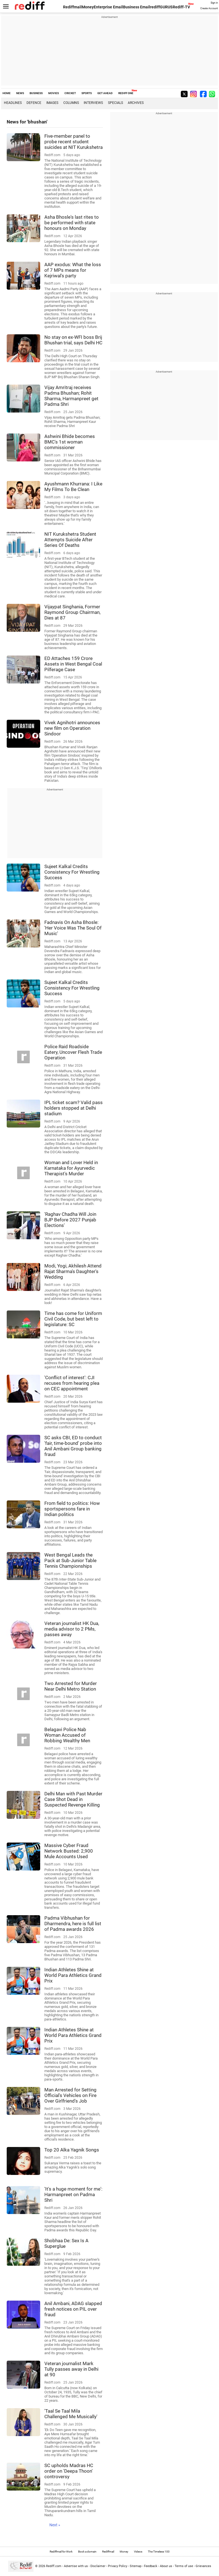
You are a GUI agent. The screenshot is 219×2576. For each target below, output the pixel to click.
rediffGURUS (161, 7)
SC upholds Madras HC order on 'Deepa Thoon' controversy (68, 2471)
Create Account (209, 8)
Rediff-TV (181, 7)
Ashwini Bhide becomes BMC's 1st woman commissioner (69, 441)
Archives (136, 103)
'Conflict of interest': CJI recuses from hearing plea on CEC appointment (71, 1383)
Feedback (150, 2566)
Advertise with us (76, 2566)
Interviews (93, 103)
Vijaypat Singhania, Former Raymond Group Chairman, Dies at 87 (72, 612)
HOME (7, 93)
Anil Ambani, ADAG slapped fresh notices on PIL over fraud (73, 2309)
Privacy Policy (117, 2566)
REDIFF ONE (125, 93)
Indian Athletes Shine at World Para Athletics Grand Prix (73, 1975)
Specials (115, 103)
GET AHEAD (105, 93)
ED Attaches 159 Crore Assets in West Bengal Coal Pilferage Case (73, 664)
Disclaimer (97, 2566)
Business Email (136, 7)
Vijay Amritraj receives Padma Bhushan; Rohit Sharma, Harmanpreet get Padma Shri (71, 396)
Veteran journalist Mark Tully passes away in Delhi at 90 (71, 2369)
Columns (71, 103)
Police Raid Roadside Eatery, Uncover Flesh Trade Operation (73, 1052)
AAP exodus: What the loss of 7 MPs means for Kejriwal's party (72, 270)
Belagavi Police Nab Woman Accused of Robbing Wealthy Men (67, 1735)
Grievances (203, 2566)
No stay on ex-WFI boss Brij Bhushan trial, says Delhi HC (73, 339)
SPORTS (86, 93)
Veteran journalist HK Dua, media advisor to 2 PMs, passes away (71, 1629)
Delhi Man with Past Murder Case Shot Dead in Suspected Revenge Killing (73, 1799)
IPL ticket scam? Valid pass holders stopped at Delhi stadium (73, 1108)
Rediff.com (53, 2566)
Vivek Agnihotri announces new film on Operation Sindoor (72, 728)
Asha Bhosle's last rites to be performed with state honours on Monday (71, 222)
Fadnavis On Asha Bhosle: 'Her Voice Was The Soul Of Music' (73, 927)
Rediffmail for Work (61, 2551)
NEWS (20, 93)
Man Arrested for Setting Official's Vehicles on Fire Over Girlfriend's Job (70, 2095)
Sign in (214, 2)
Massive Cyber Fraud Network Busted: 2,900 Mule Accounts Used (68, 1851)
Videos (138, 2551)
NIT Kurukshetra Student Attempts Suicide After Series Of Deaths (70, 539)
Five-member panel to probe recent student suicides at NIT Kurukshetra (73, 141)
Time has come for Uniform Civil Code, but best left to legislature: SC (73, 1318)
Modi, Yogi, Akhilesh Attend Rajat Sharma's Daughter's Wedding (73, 1271)
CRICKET (70, 93)
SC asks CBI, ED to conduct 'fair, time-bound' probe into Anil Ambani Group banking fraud (73, 1446)
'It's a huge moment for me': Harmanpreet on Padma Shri (73, 2194)
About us (166, 2566)
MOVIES (53, 93)
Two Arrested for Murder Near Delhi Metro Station (70, 1686)
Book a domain (87, 2551)
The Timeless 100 (159, 2551)
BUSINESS (36, 93)
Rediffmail (72, 7)
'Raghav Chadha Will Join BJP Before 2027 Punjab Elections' (70, 1219)
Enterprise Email (108, 7)
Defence (34, 103)
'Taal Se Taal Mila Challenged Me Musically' (70, 2413)
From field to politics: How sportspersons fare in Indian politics (72, 1508)
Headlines (13, 103)
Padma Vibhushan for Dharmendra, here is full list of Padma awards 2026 (72, 1923)
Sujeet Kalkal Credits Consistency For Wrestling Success (72, 872)
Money (88, 7)
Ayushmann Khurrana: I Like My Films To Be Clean (73, 486)
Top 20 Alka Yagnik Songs (71, 2150)
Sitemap (135, 2566)
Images (52, 103)
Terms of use (184, 2566)
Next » (54, 2525)
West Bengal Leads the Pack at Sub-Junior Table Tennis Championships (70, 1560)
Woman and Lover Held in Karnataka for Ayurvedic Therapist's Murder (71, 1168)
